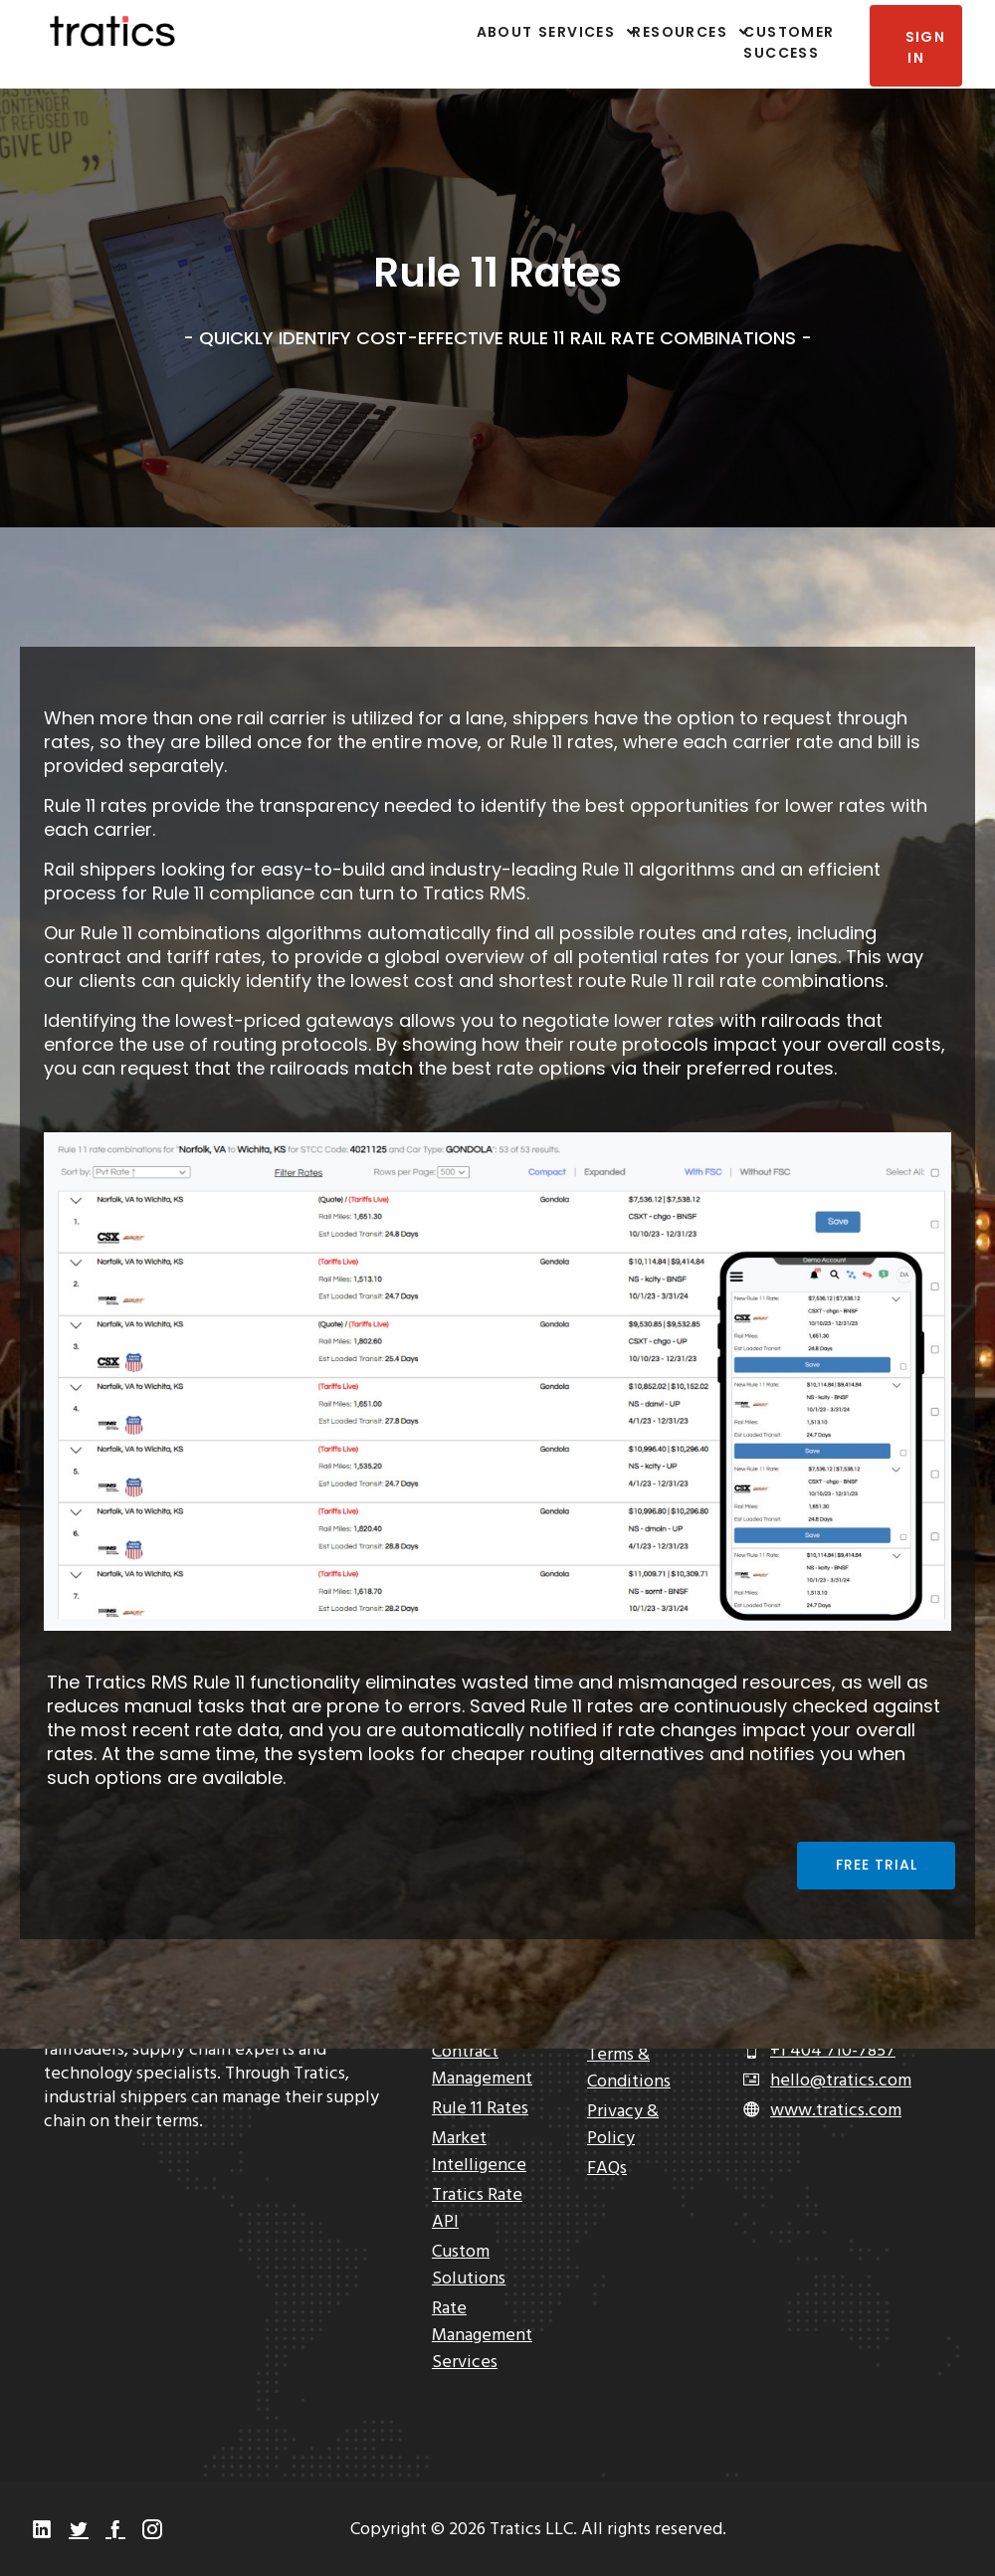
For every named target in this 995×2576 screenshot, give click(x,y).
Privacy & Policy (623, 2125)
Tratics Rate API (477, 2209)
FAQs (607, 2168)
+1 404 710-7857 (833, 2051)
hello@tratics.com (840, 2081)
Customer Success (788, 42)
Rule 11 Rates (480, 2108)
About (497, 32)
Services (576, 32)
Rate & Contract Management (482, 2052)
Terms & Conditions (629, 2068)
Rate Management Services (482, 2335)
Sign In (923, 47)
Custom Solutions (468, 2265)
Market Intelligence (479, 2152)
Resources (677, 32)
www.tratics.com (835, 2110)
